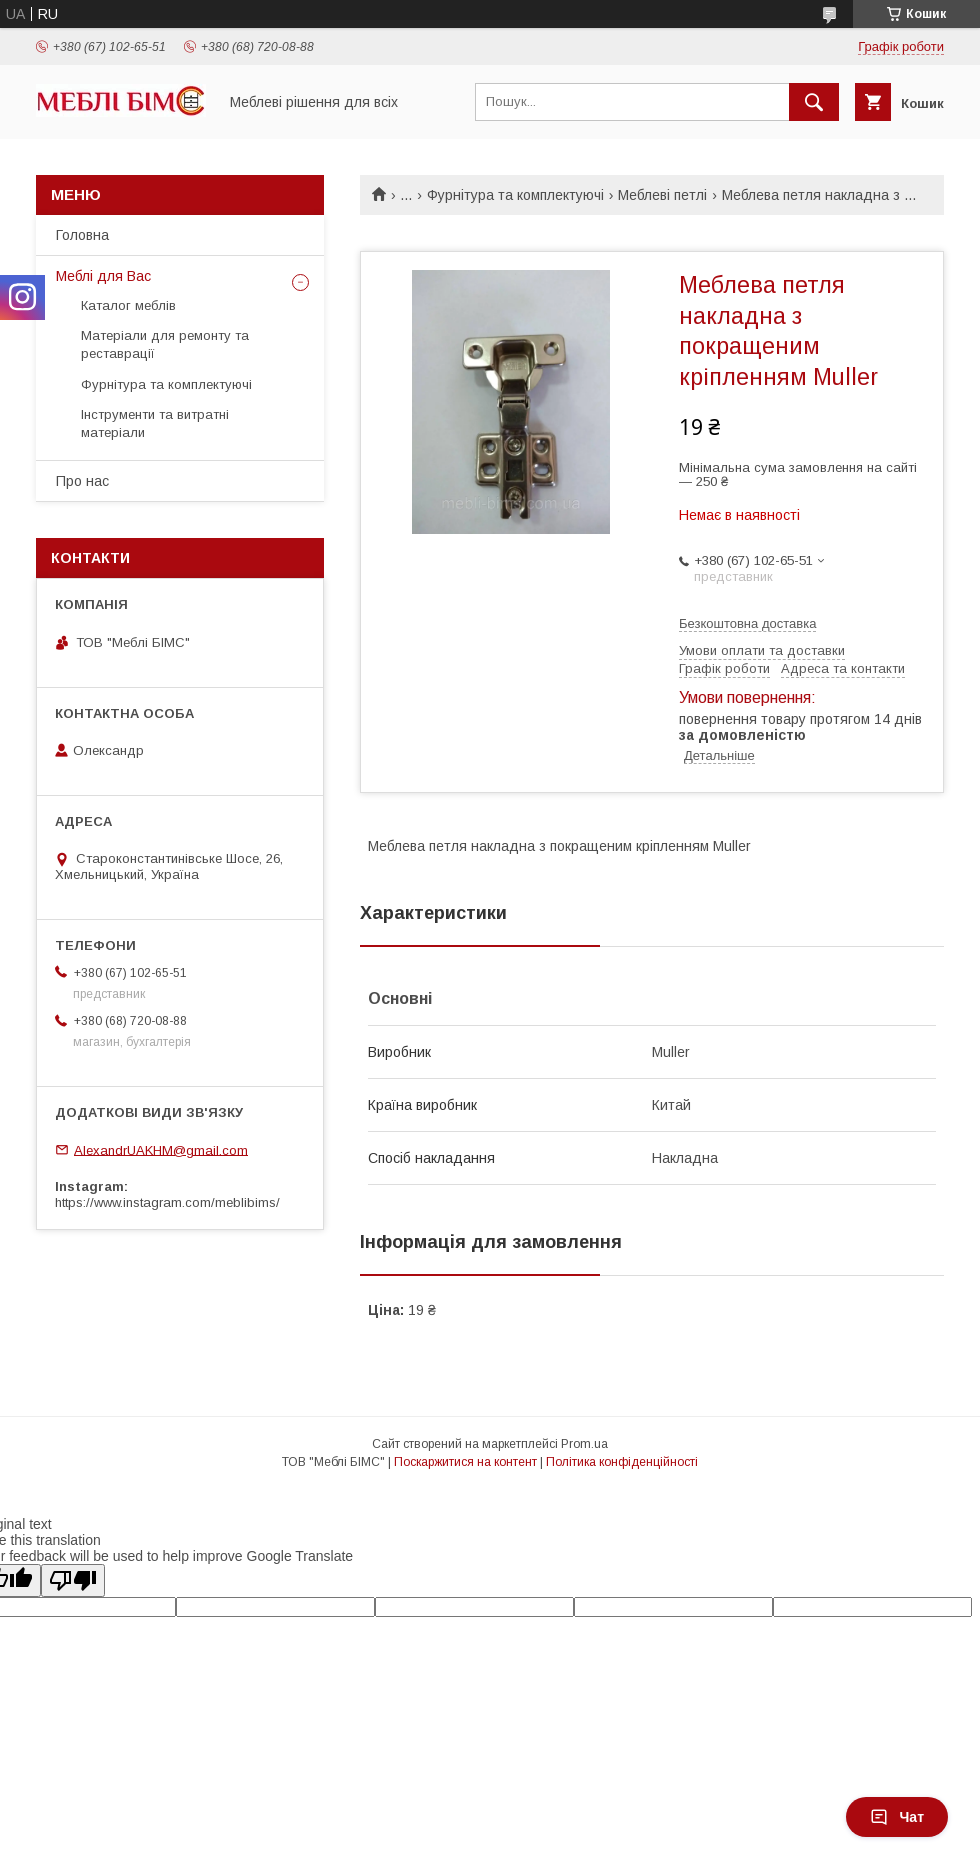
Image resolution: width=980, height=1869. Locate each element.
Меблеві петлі (662, 195)
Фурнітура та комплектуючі (515, 195)
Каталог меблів (128, 305)
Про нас (82, 481)
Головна (82, 235)
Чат (897, 1817)
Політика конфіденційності (622, 1462)
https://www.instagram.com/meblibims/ (167, 1202)
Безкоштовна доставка (747, 623)
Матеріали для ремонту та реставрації (165, 344)
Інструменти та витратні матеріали (155, 423)
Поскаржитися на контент (465, 1462)
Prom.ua (584, 1444)
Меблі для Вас (103, 276)
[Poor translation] (73, 1580)
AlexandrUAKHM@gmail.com (161, 1149)
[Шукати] (814, 102)
